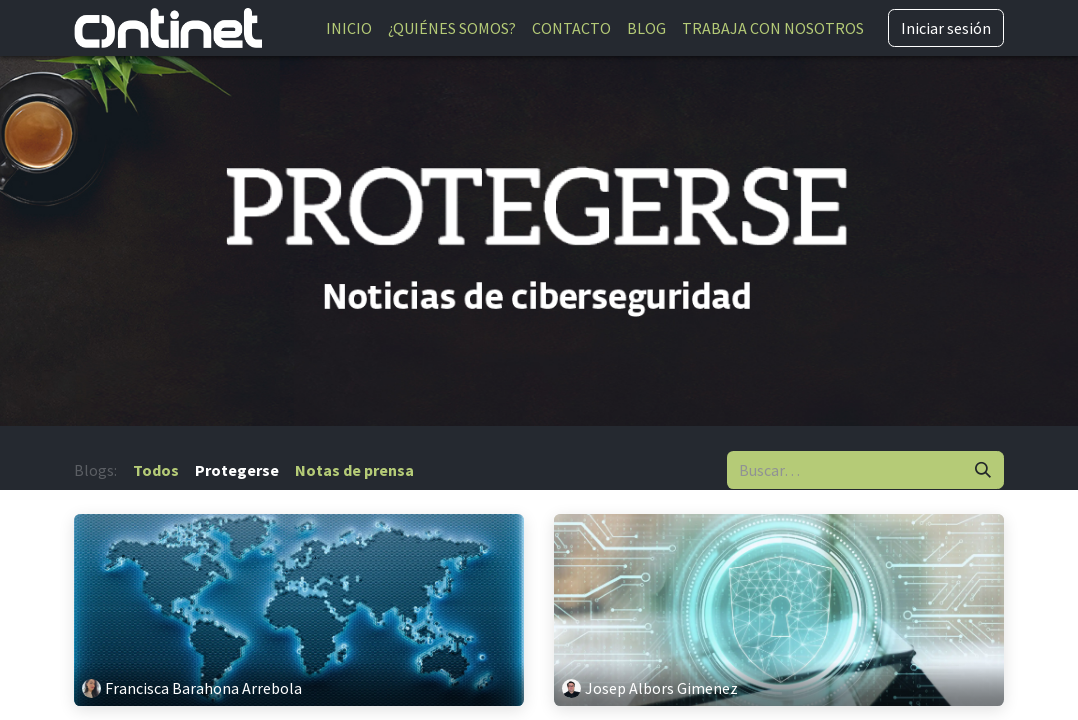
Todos (156, 470)
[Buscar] (983, 470)
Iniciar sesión (946, 28)
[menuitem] (349, 28)
